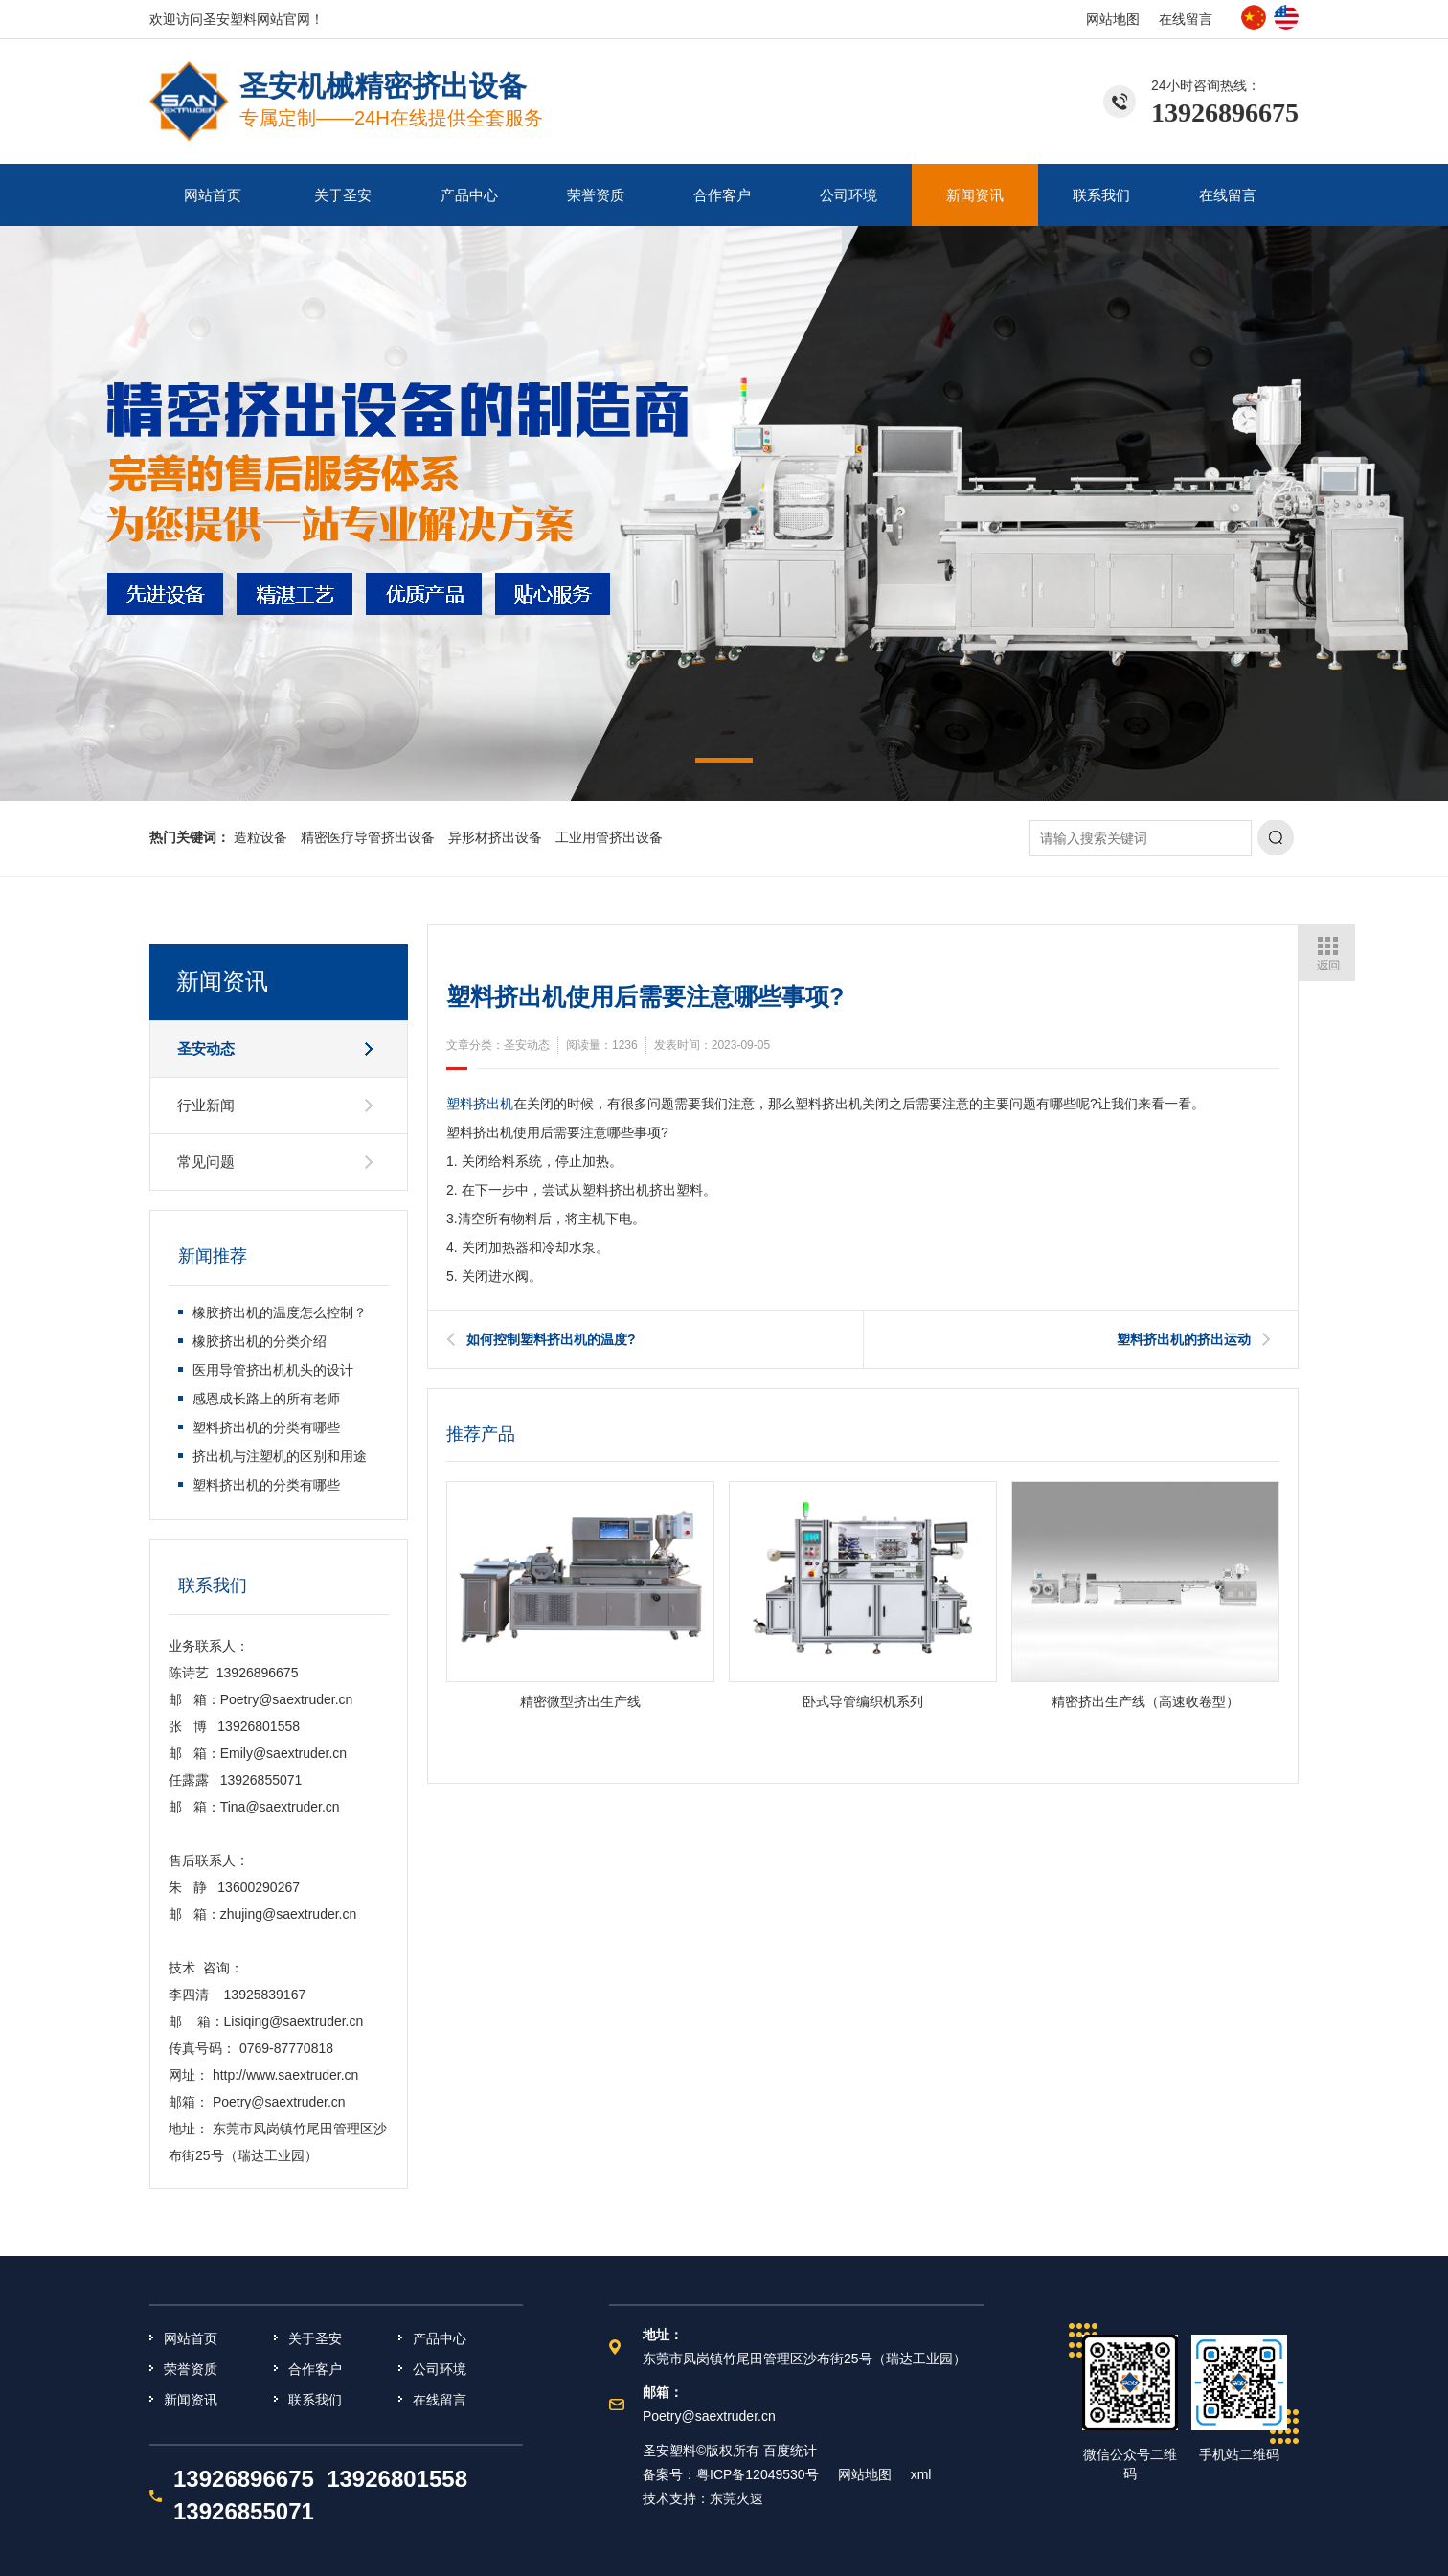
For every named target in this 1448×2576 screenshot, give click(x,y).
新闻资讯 (975, 195)
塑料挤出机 (479, 1103)
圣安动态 (206, 1048)
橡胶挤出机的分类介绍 (259, 1341)
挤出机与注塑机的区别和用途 (279, 1456)
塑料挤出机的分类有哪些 (266, 1427)
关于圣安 (343, 195)
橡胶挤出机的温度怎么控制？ (279, 1312)
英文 (1286, 17)
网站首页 (212, 195)
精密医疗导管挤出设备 (368, 837)
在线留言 (1185, 19)
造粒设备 (260, 837)
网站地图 (1113, 19)
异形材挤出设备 (495, 837)
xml (921, 2474)
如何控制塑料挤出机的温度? (551, 1339)
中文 (1253, 17)
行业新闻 (206, 1105)
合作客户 (722, 195)
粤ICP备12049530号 (757, 2474)
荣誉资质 (595, 195)
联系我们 (1101, 195)
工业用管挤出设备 (609, 837)
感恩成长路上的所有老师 (266, 1398)
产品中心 (469, 195)
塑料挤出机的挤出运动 (1184, 1339)
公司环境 (848, 195)
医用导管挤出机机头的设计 (272, 1370)
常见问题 (206, 1161)
